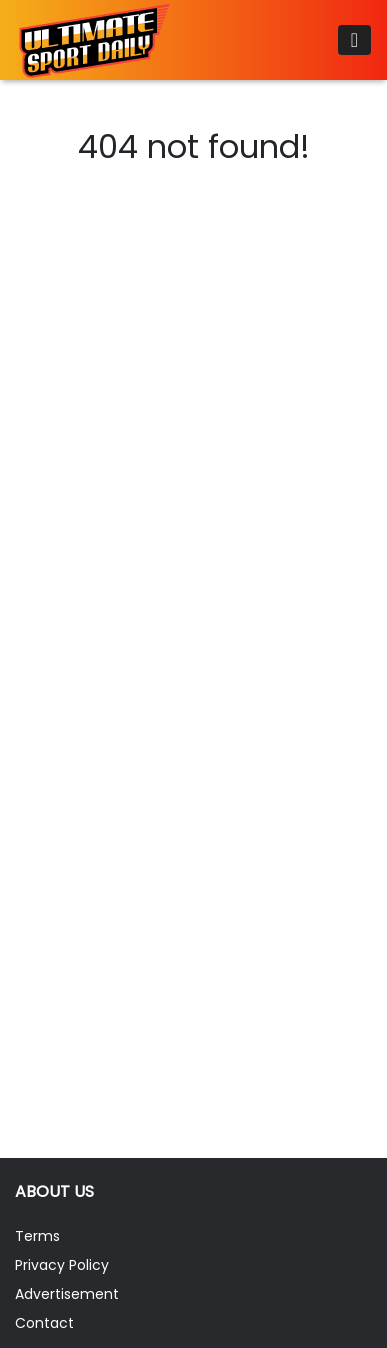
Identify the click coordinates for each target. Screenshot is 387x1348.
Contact (44, 1323)
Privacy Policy (62, 1265)
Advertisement (67, 1294)
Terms (37, 1236)
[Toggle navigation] (354, 40)
